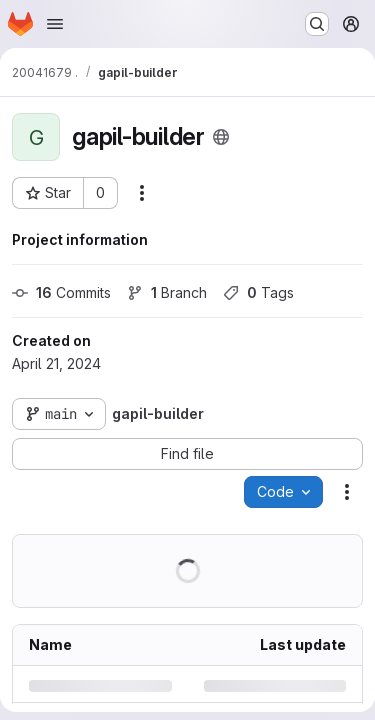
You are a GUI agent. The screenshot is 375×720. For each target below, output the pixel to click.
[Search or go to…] (317, 24)
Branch (167, 292)
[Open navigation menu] (55, 24)
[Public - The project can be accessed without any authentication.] (221, 137)
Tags (258, 292)
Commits (61, 292)
